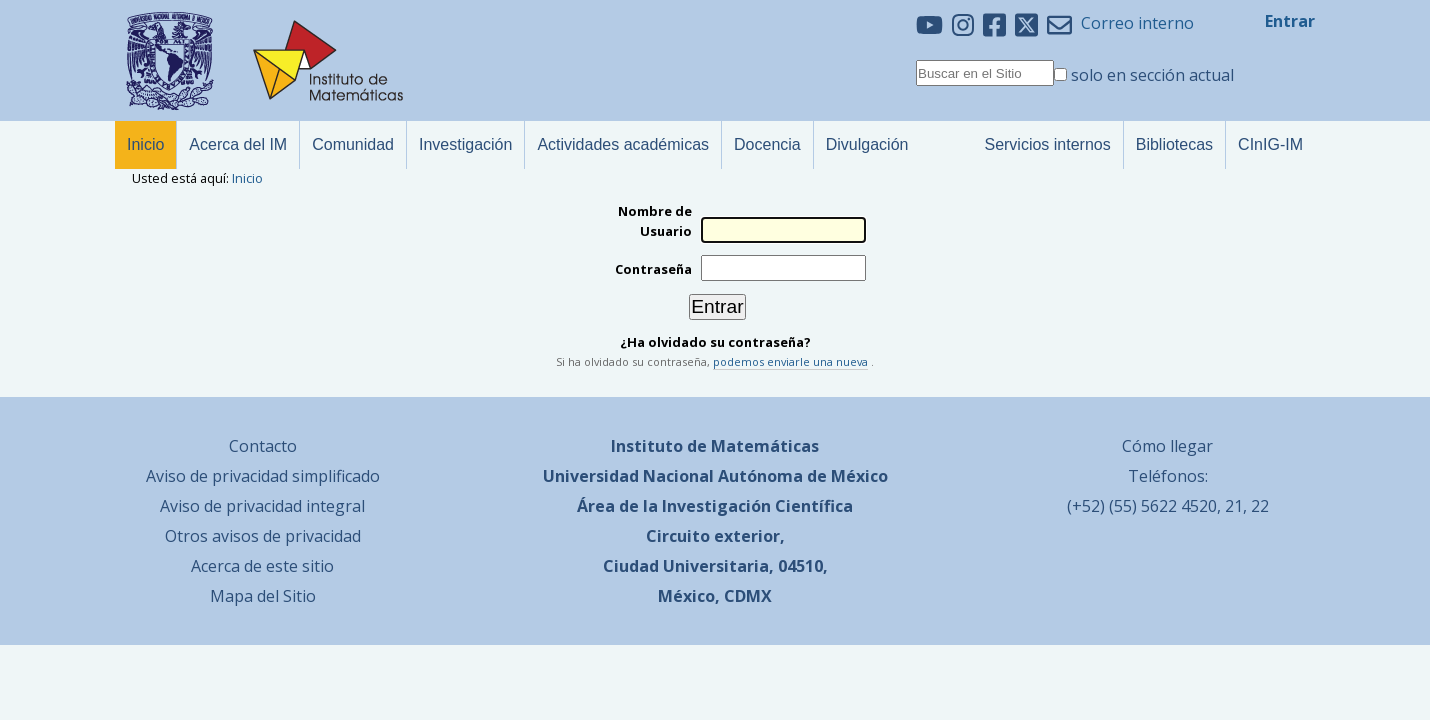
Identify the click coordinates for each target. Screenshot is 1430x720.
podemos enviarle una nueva (790, 361)
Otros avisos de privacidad (263, 536)
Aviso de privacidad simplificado (263, 476)
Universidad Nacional (628, 476)
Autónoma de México (803, 476)
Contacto (263, 446)
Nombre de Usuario (655, 220)
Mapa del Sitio (263, 596)
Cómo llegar (1167, 446)
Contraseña (653, 269)
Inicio (247, 178)
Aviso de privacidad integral (262, 506)
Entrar (1290, 21)
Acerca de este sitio (262, 566)
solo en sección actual (1152, 75)
